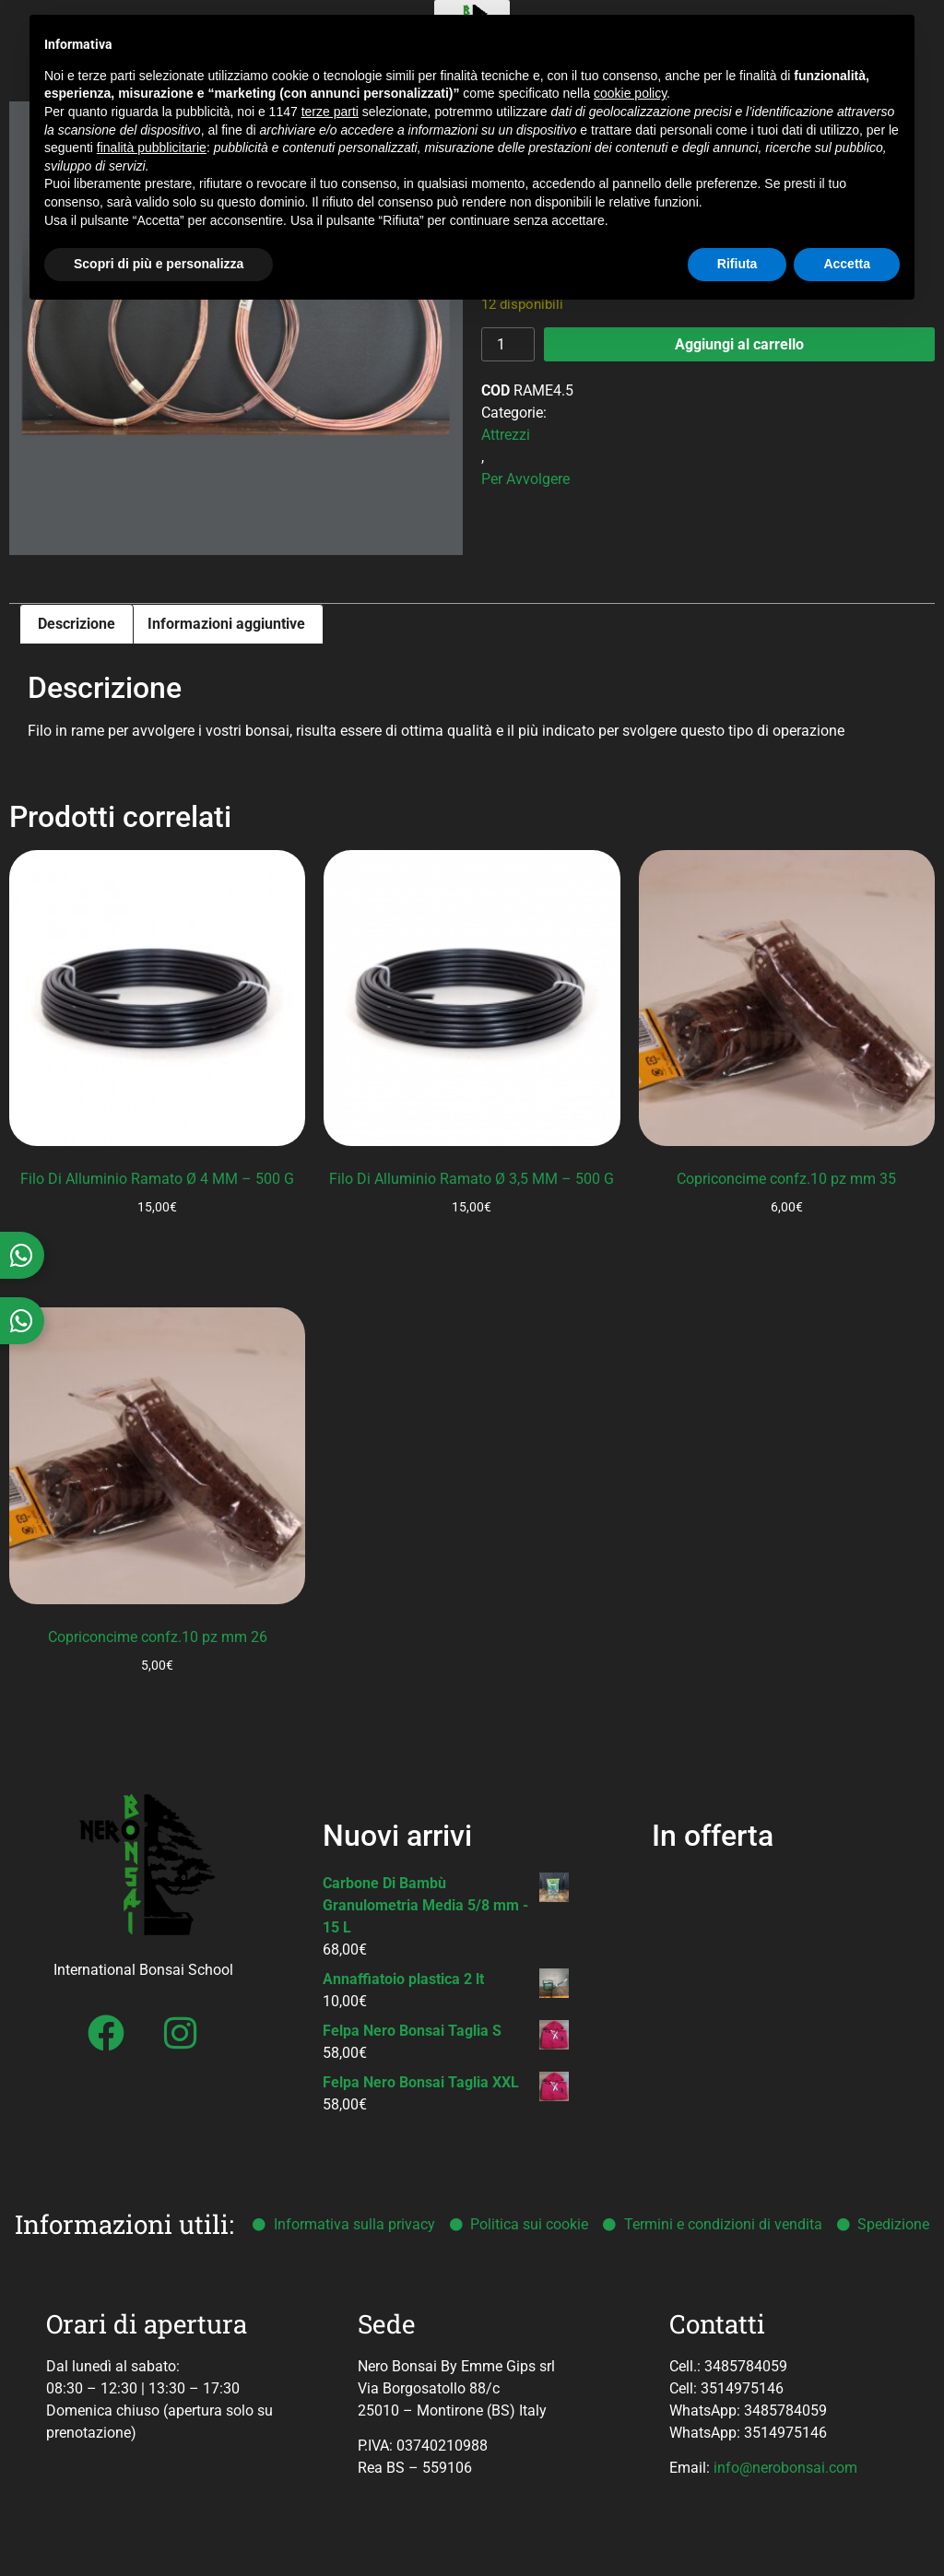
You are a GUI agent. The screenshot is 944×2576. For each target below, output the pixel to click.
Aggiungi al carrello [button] (157, 1253)
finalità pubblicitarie (151, 147)
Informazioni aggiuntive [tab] (226, 623)
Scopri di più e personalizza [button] (158, 263)
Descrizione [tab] (76, 623)
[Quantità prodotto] (508, 344)
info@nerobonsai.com (785, 2467)
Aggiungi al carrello (739, 344)
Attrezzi (505, 434)
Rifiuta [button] (737, 263)
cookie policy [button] (630, 93)
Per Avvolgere (525, 479)
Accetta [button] (846, 263)
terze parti (330, 111)
